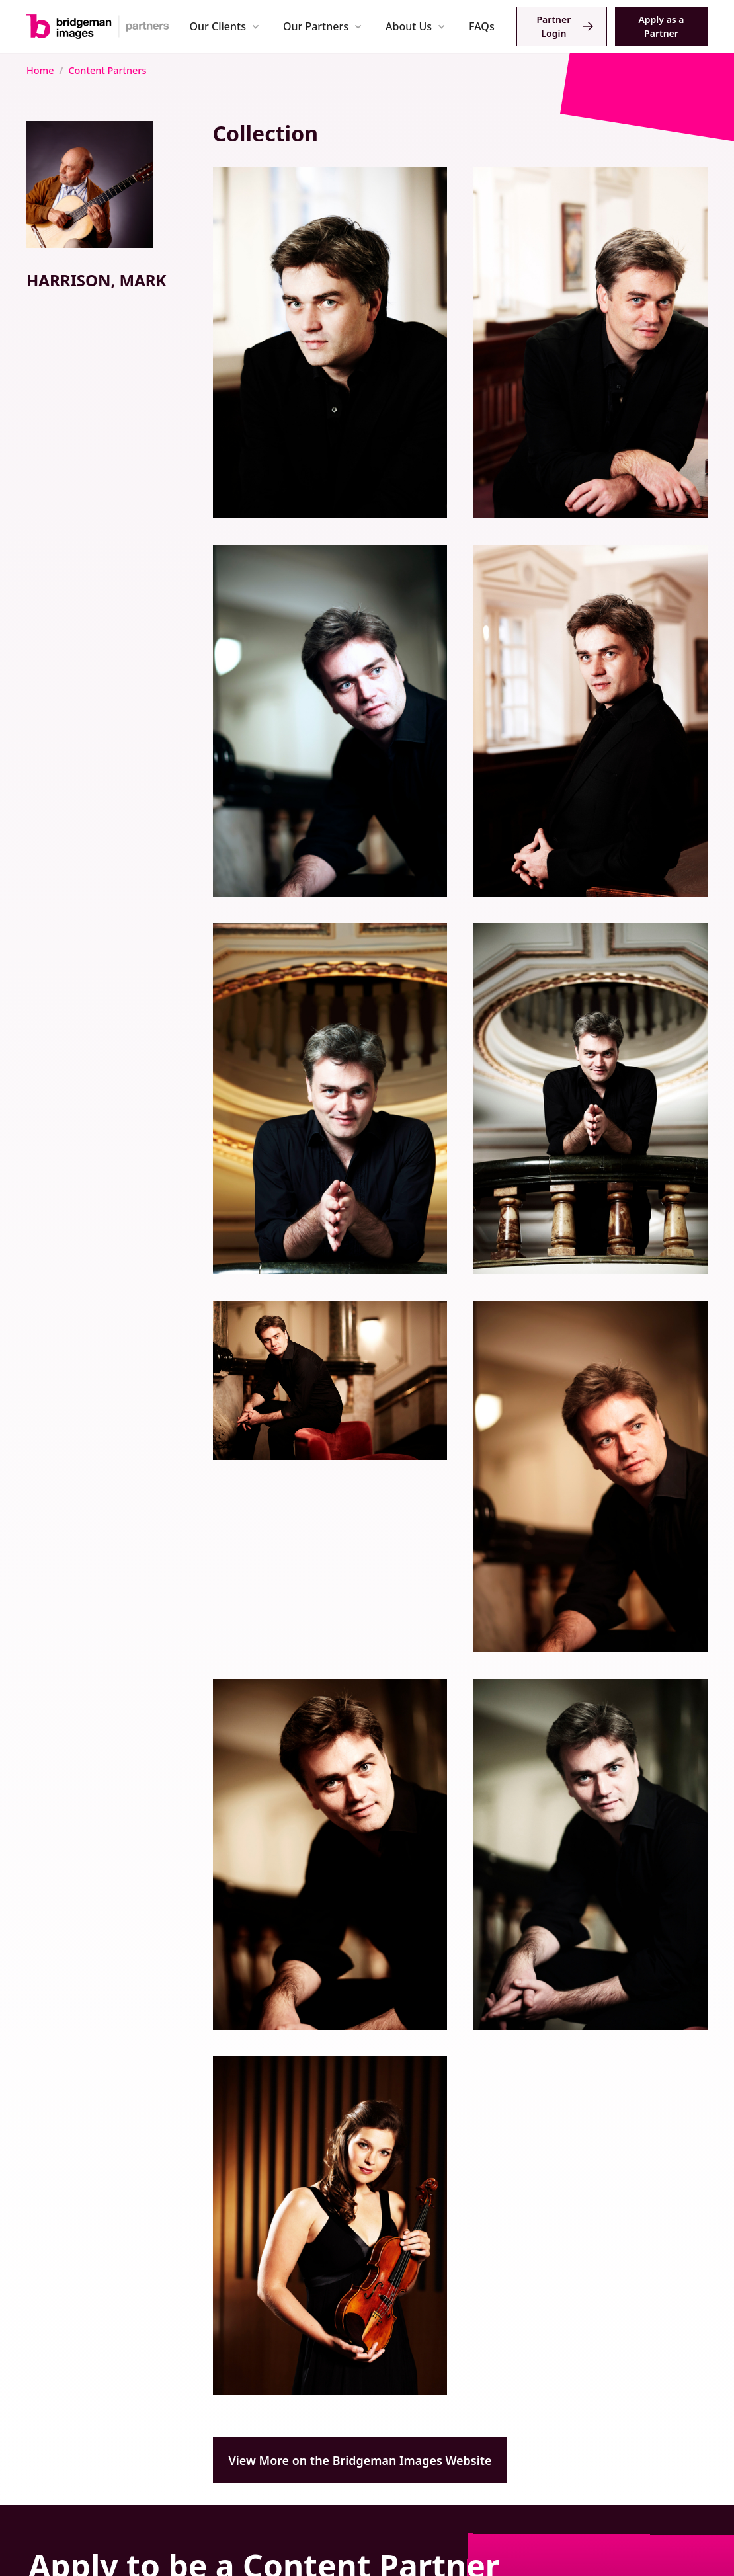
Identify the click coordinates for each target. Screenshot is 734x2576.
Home (40, 70)
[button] (224, 26)
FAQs (482, 26)
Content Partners (107, 70)
